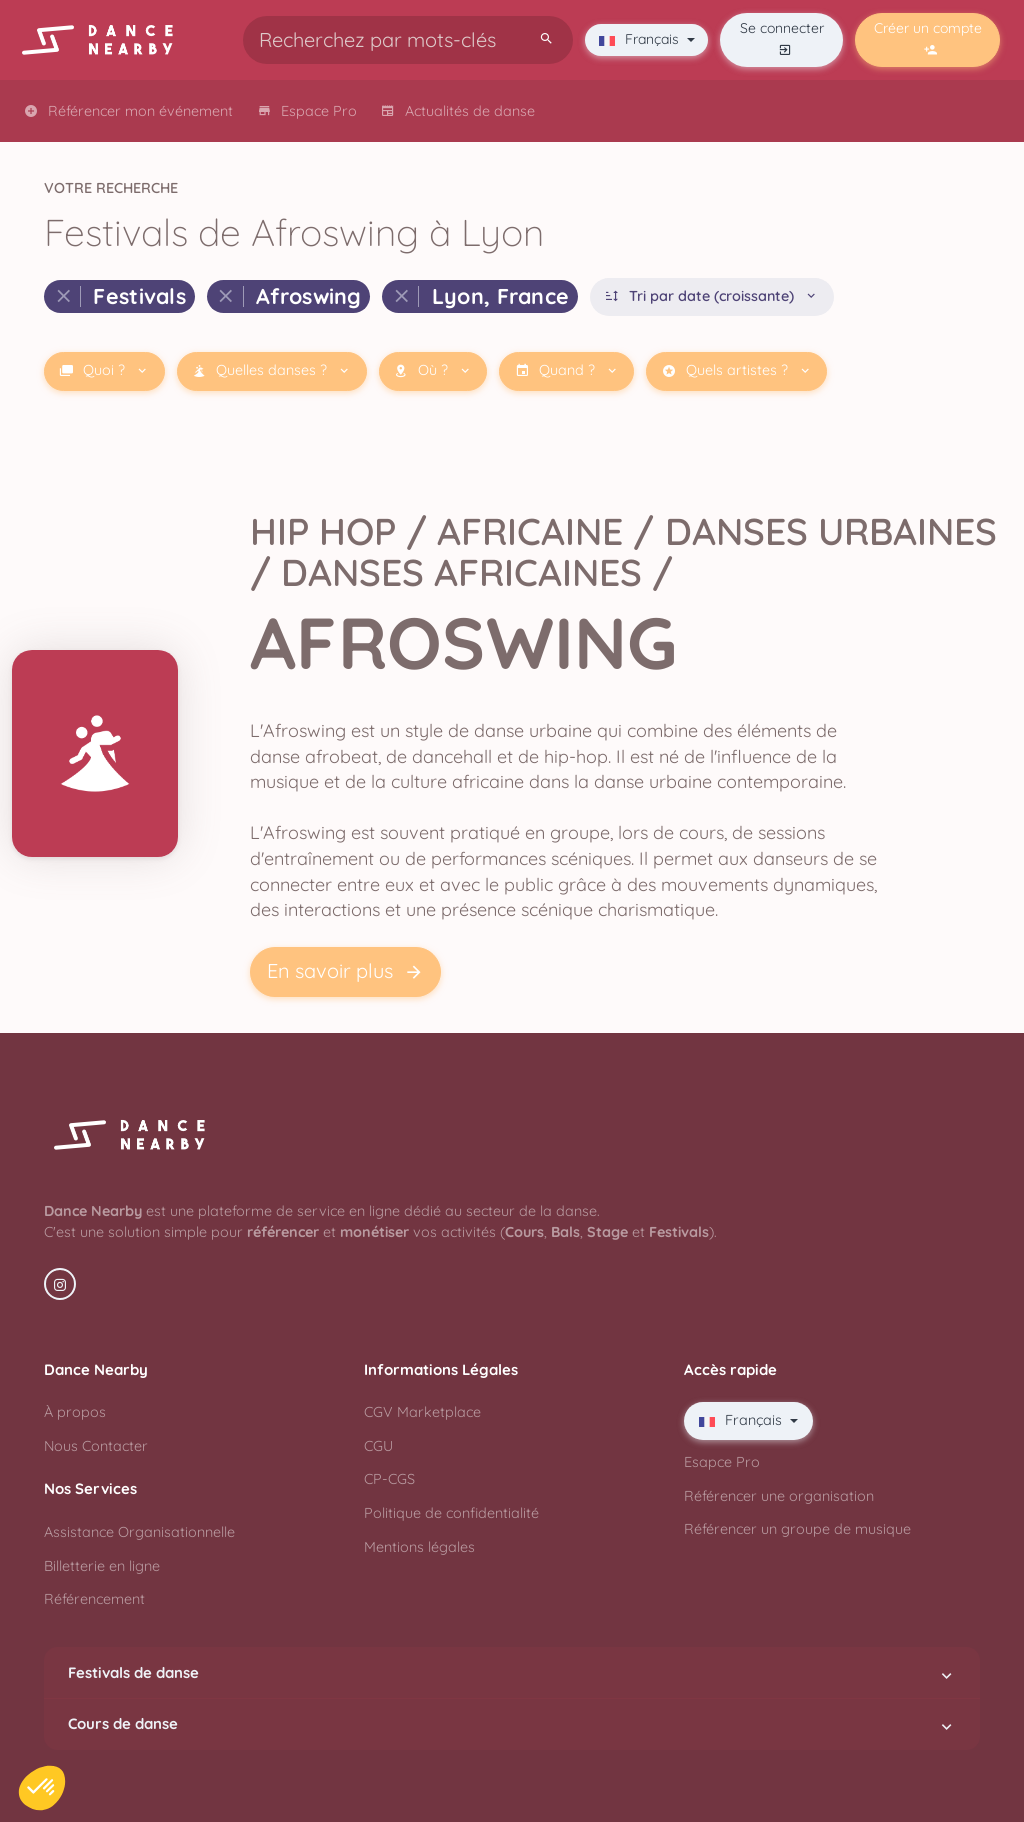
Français (641, 39)
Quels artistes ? (737, 370)
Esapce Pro (722, 1462)
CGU (378, 1446)
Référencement (94, 1599)
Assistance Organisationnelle (139, 1532)
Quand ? (567, 370)
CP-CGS (389, 1479)
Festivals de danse (512, 1673)
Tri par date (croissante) (711, 296)
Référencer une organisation (779, 1496)
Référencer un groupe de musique (797, 1529)
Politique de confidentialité (451, 1513)
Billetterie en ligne (102, 1566)
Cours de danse (512, 1724)
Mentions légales (419, 1547)
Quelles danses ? (271, 370)
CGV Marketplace (422, 1412)
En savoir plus (345, 971)
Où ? (433, 370)
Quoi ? (104, 370)
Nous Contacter (96, 1446)
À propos (75, 1412)
